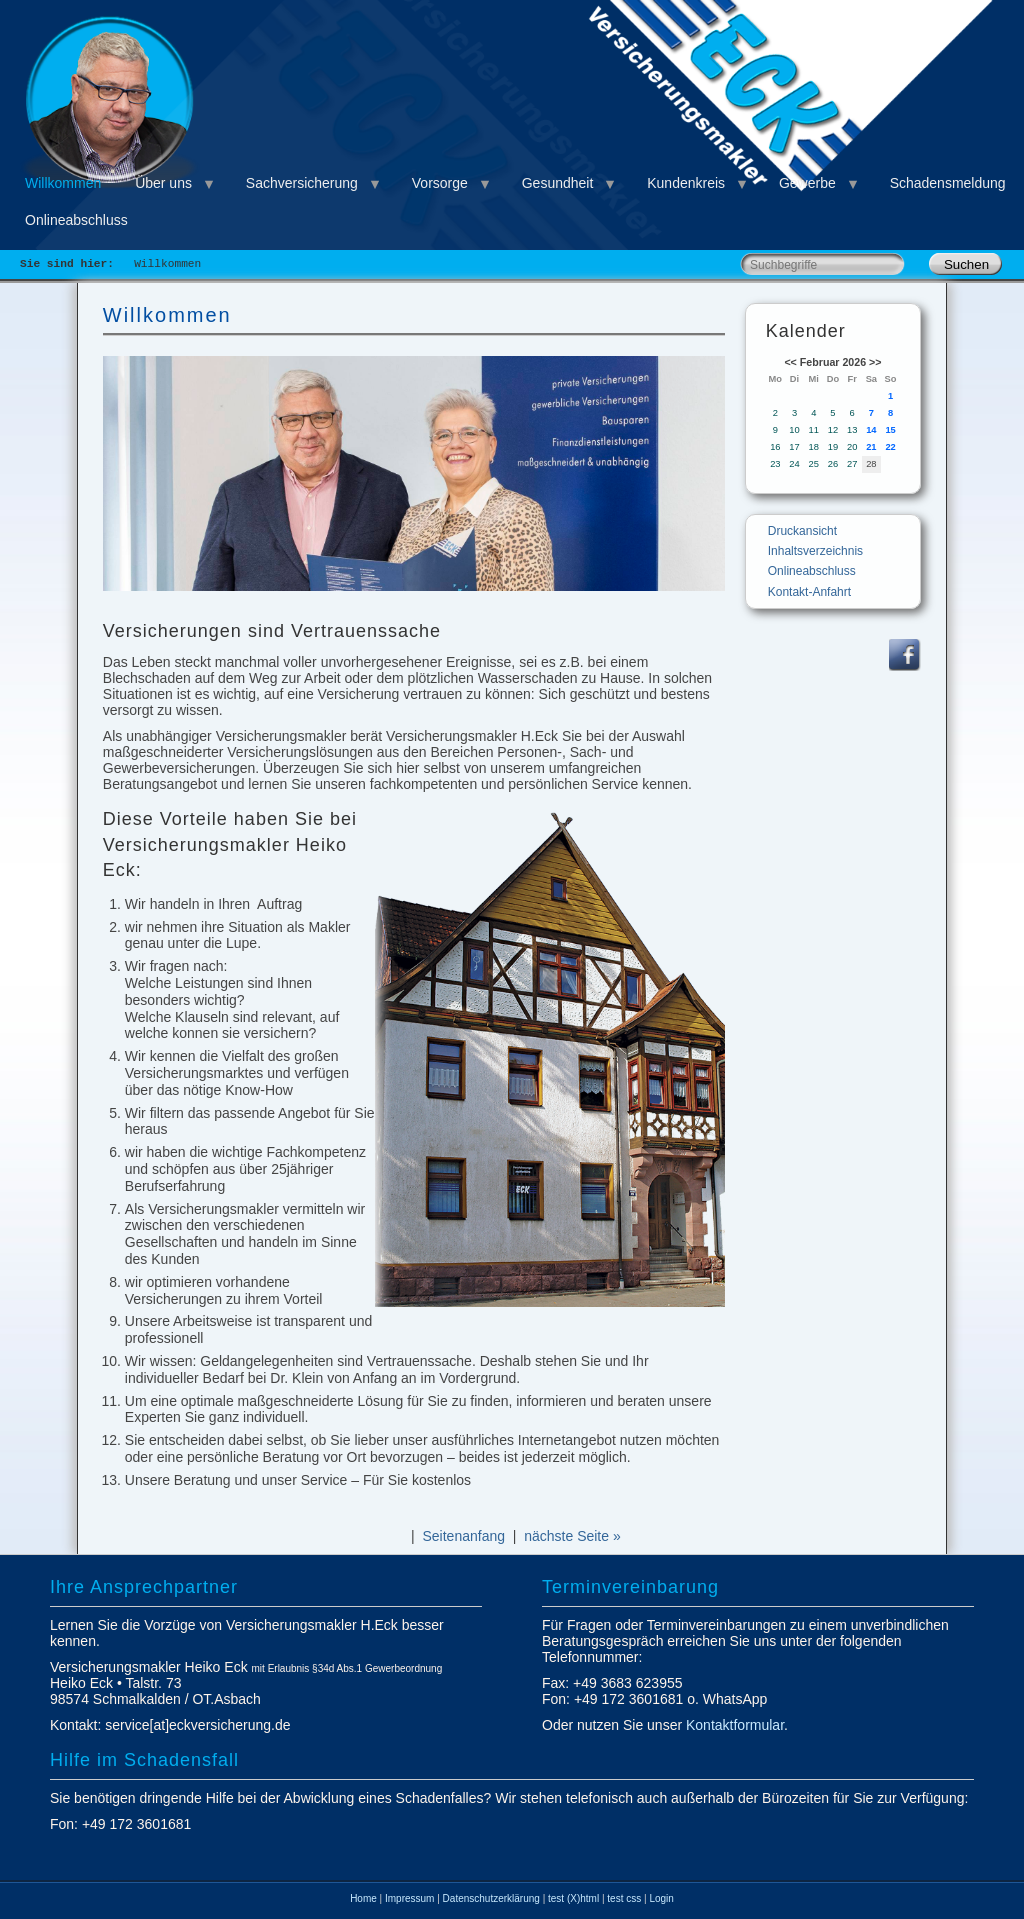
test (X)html (573, 1898)
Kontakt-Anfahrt (809, 592)
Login (661, 1898)
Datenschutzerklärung (491, 1898)
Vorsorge (440, 183)
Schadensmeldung (948, 183)
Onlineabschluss (76, 220)
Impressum (409, 1898)
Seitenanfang (463, 1536)
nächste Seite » (572, 1536)
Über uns (163, 183)
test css (624, 1898)
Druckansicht (802, 531)
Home (363, 1898)
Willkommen (63, 183)
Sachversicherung (302, 183)
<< (790, 362)
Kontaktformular (735, 1725)
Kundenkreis (686, 183)
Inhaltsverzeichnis (815, 551)
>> (875, 362)
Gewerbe (807, 183)
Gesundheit (558, 183)
